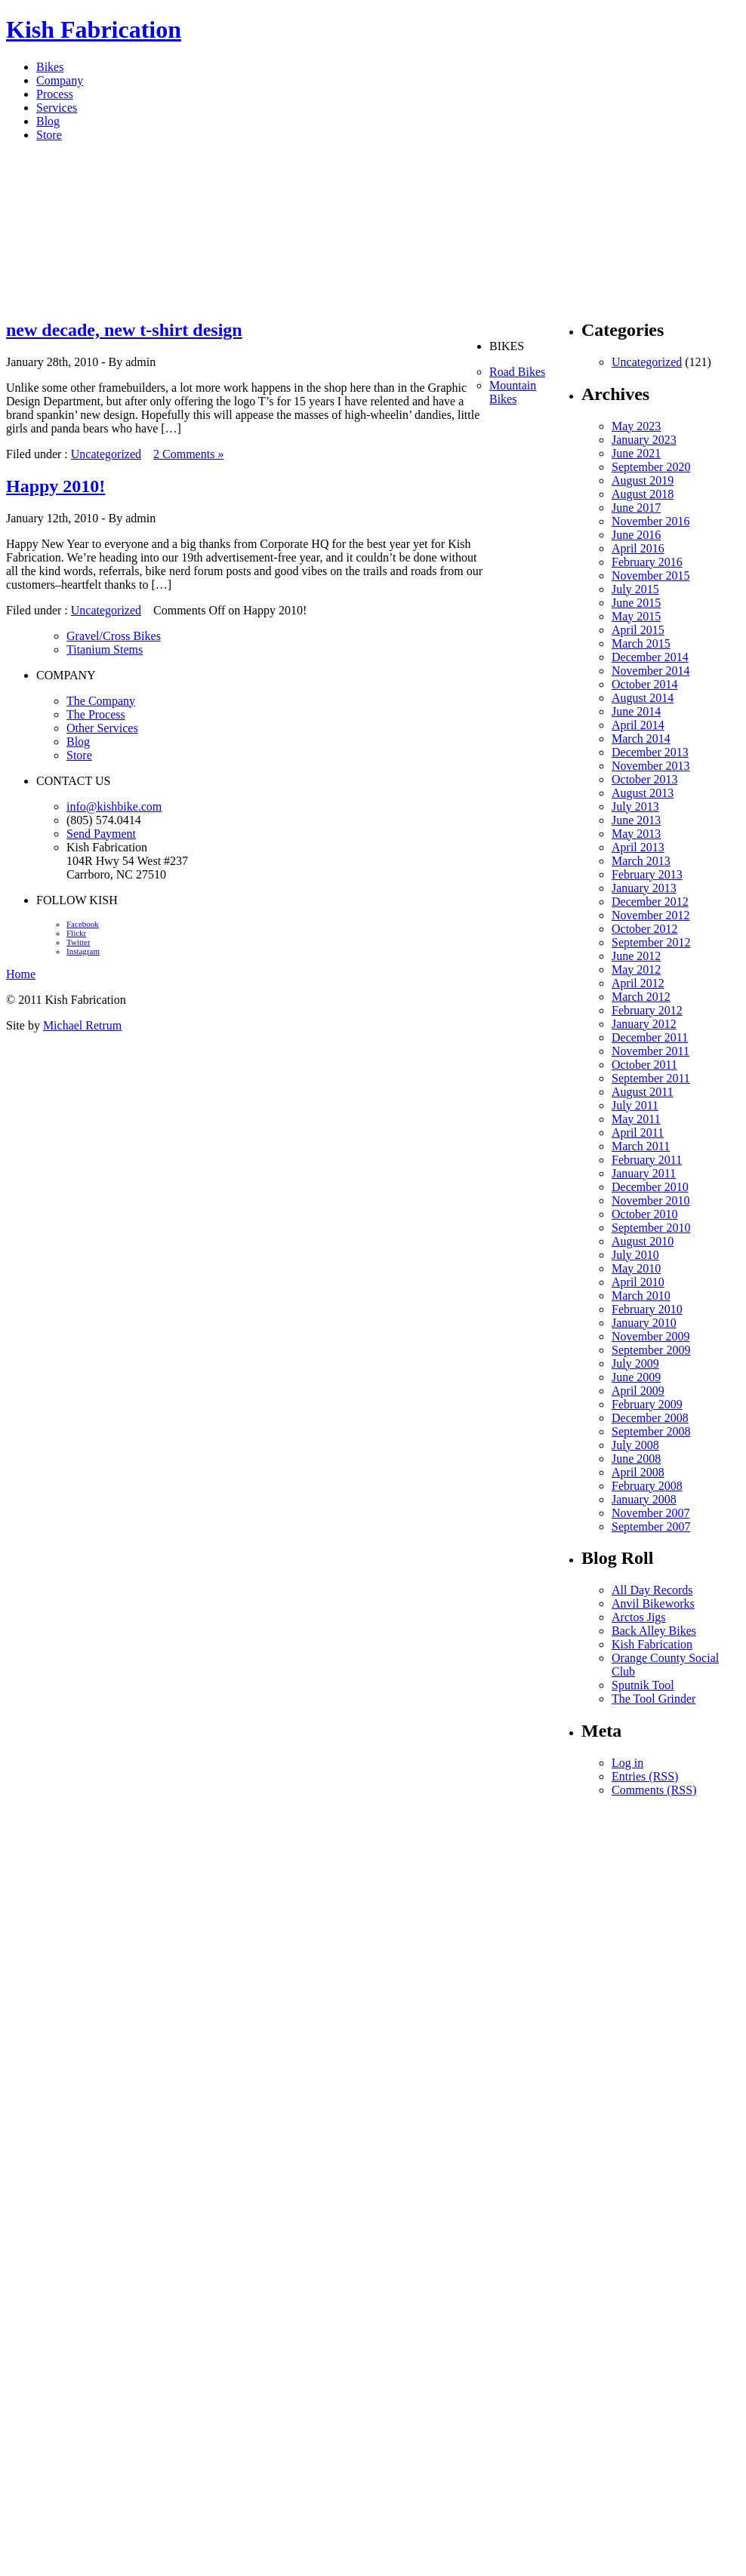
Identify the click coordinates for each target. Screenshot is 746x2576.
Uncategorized (106, 454)
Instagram (83, 951)
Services (56, 107)
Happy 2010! (55, 486)
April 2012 (638, 983)
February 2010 (647, 1309)
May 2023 (636, 426)
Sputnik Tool (643, 1685)
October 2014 (645, 684)
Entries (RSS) (645, 1776)
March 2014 (641, 738)
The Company (100, 700)
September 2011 (651, 1078)
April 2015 (638, 629)
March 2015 (641, 643)
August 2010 (643, 1241)
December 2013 (650, 752)
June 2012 (636, 955)
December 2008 (650, 1417)
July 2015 (635, 589)
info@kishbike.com (114, 806)
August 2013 (643, 792)
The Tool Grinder (653, 1698)
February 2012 (647, 1010)
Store (49, 134)
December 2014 (650, 657)
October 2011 (644, 1064)
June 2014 (636, 711)
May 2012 (636, 969)
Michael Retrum (82, 1025)
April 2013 (638, 847)
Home (20, 974)
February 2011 (647, 1159)
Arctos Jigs (639, 1617)
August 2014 (643, 697)
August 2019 (643, 480)
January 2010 (644, 1322)
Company (59, 80)
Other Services (102, 728)
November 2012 (651, 915)
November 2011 (650, 1051)
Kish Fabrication (93, 29)
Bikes (49, 66)
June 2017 (636, 507)
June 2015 (636, 602)
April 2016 (638, 548)
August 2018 (643, 494)
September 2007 (651, 1526)
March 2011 (641, 1146)
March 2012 (641, 996)
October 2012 (645, 928)
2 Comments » (188, 454)
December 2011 (650, 1037)
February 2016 (647, 562)
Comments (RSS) (654, 1790)
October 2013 (645, 779)
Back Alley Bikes (654, 1630)
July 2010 (635, 1254)
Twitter (78, 941)
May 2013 (636, 833)
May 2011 (636, 1119)
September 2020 (651, 466)
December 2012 (650, 901)
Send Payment (101, 833)
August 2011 (643, 1091)
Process (54, 94)
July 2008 (635, 1445)
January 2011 (644, 1173)
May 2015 (636, 616)
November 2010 (651, 1200)
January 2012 (644, 1023)
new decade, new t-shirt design (124, 330)
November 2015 (651, 575)
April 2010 (638, 1282)
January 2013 (644, 888)
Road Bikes (517, 371)
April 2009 (638, 1390)
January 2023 (644, 439)
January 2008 (644, 1499)
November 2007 (651, 1513)
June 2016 (636, 534)
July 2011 (635, 1105)
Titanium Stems (104, 649)
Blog (48, 121)
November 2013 (651, 765)
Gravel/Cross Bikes (113, 635)
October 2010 (645, 1214)
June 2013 (636, 820)
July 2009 (635, 1363)
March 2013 (641, 860)
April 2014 (638, 725)
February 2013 (647, 874)
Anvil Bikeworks (653, 1603)
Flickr (76, 932)
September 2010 (651, 1227)
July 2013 (635, 806)
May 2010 (636, 1268)
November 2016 (651, 521)
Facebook (82, 923)
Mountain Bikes (512, 392)
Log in (627, 1762)
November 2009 (651, 1336)
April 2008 (638, 1472)
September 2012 (651, 942)
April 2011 (638, 1132)
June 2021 (636, 453)
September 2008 (651, 1431)
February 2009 (647, 1404)
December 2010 (650, 1186)
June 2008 (636, 1458)
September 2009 (651, 1349)
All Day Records (652, 1589)
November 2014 (651, 670)
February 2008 (647, 1485)
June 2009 (636, 1377)
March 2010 (641, 1295)
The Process (95, 714)
